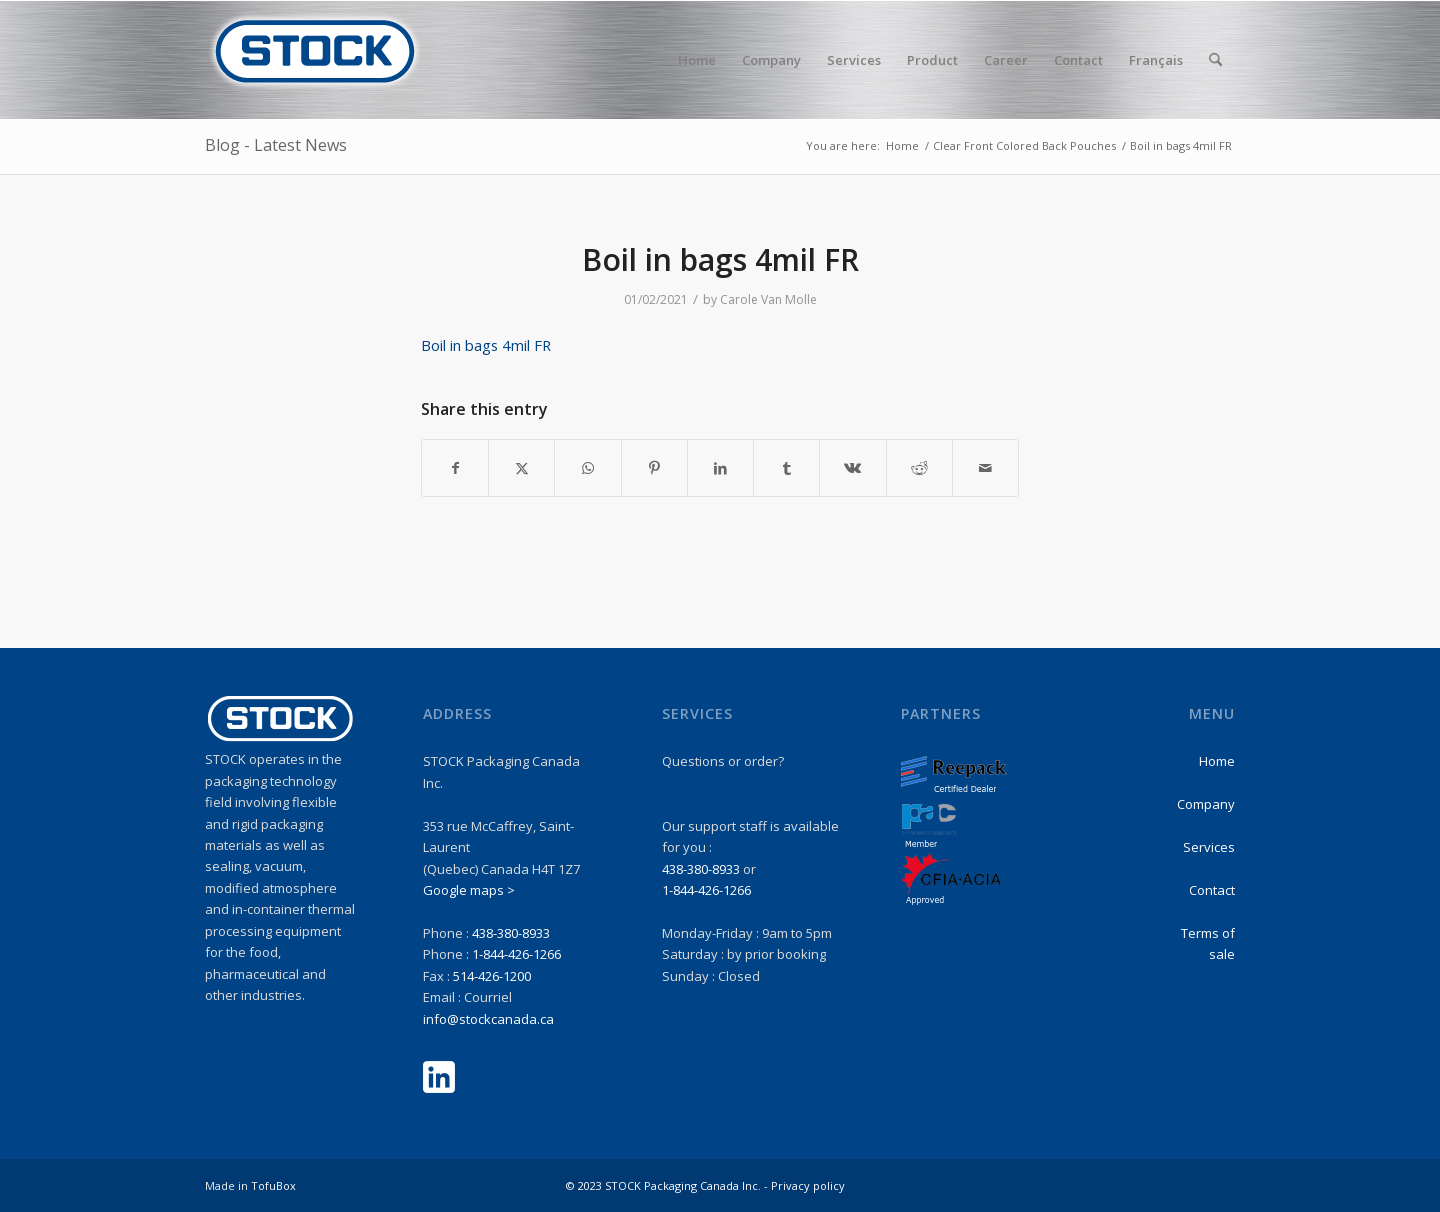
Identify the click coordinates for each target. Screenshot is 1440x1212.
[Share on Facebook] (455, 468)
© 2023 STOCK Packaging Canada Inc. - (668, 1185)
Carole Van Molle (768, 299)
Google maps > (469, 890)
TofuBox (273, 1185)
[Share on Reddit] (919, 468)
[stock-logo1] (315, 60)
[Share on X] (521, 468)
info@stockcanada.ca (488, 1019)
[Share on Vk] (852, 468)
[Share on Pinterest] (654, 468)
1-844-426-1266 (516, 954)
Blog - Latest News (276, 145)
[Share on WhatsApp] (587, 468)
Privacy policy (808, 1185)
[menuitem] (697, 60)
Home (1217, 761)
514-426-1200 (492, 976)
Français (1156, 60)
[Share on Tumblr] (786, 468)
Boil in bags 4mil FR (486, 345)
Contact (1212, 890)
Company (1206, 804)
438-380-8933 (511, 933)
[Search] (1215, 60)
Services (1209, 847)
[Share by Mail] (985, 468)
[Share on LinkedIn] (720, 468)
